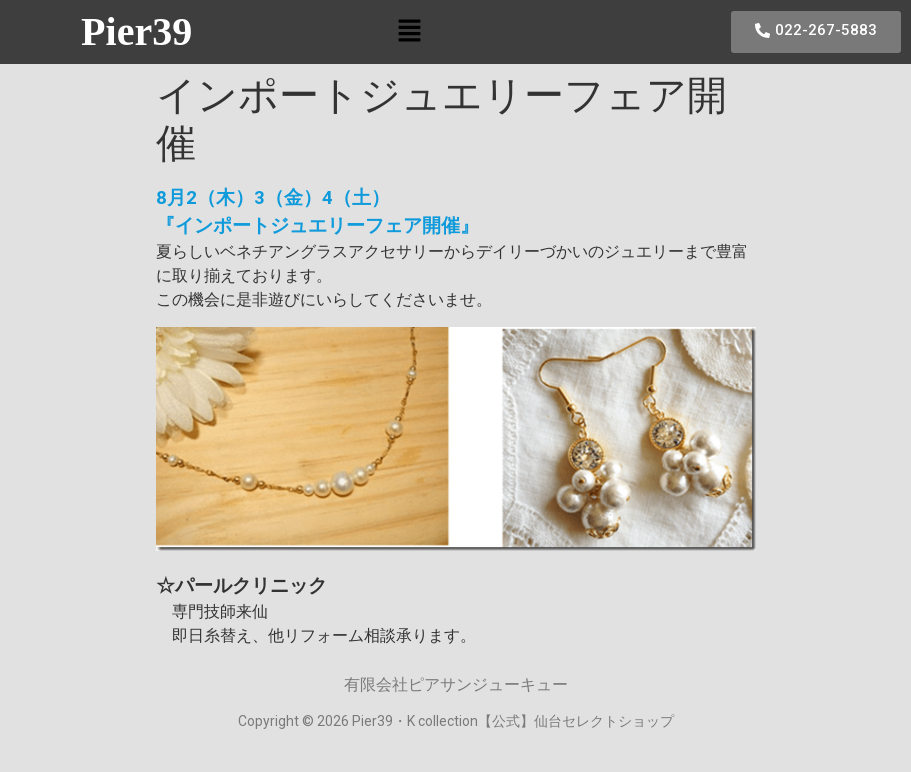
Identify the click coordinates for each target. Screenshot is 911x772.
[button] (410, 32)
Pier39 (136, 31)
